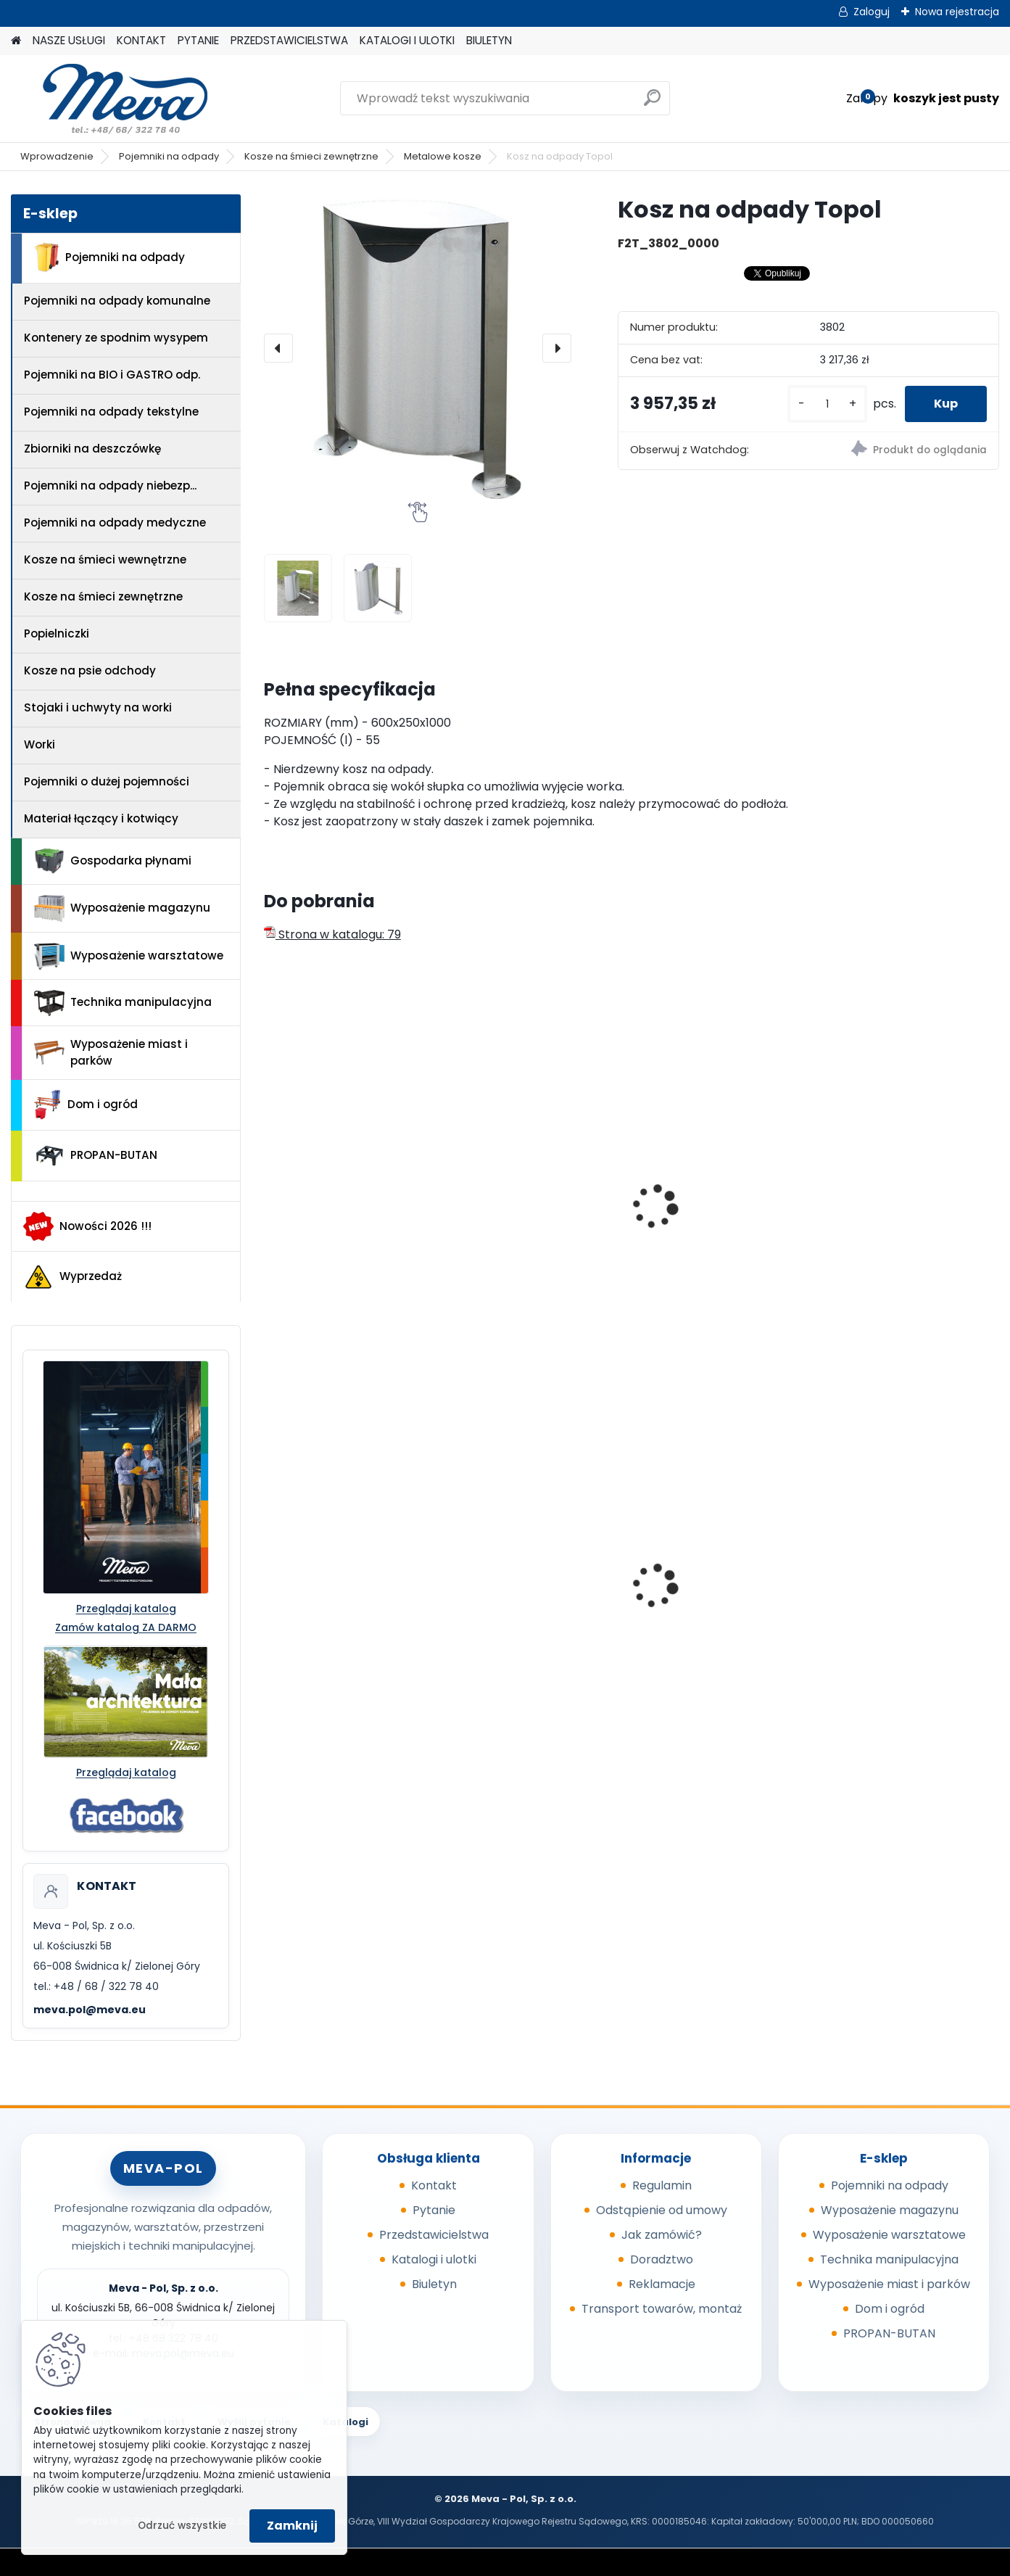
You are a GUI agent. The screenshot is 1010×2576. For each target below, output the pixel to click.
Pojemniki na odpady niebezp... (110, 485)
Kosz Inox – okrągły (514, 1211)
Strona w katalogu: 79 (332, 934)
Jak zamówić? (661, 2234)
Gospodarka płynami (112, 861)
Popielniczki (56, 633)
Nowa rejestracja (957, 11)
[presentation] (278, 348)
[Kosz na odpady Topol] (417, 348)
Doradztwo (661, 2259)
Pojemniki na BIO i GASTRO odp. (112, 374)
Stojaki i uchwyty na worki (98, 707)
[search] (652, 103)
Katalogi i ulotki (434, 2259)
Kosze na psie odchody (90, 670)
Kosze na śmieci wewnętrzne (105, 559)
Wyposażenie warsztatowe (128, 956)
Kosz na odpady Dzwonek (347, 1211)
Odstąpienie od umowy (661, 2210)
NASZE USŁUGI (69, 40)
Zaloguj (871, 11)
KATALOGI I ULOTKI (407, 40)
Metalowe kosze (442, 156)
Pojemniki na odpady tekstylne (111, 411)
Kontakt (434, 2185)
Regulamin (662, 2185)
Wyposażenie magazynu (122, 908)
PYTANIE (198, 40)
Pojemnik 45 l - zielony (523, 1585)
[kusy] (827, 404)
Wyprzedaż (72, 1277)
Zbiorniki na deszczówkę (92, 448)
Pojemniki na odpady (169, 156)
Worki (39, 744)
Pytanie (434, 2210)
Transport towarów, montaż (661, 2308)
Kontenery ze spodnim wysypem (116, 337)
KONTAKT (141, 40)
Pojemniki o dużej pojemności (106, 781)
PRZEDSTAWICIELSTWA (289, 40)
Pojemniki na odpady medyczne (115, 522)
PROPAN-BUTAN (95, 1156)
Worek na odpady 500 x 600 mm (900, 1601)
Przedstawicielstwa (434, 2234)
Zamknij (292, 2525)
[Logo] (110, 98)
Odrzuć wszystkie (182, 2525)
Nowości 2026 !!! (87, 1226)
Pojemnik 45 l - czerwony (344, 1585)
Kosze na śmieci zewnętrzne (311, 156)
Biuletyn (434, 2284)
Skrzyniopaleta (689, 1585)
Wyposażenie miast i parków (111, 1052)
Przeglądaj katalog (126, 1608)
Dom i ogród (85, 1104)
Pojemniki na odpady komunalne (117, 300)
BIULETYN (489, 40)
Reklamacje (662, 2284)
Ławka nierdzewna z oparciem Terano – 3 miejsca (706, 1225)
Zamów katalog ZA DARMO (125, 1627)
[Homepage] (16, 41)
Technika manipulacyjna (123, 1003)
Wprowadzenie (57, 156)
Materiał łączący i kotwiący (101, 818)
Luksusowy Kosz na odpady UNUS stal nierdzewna (888, 1225)
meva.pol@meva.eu (89, 2009)
